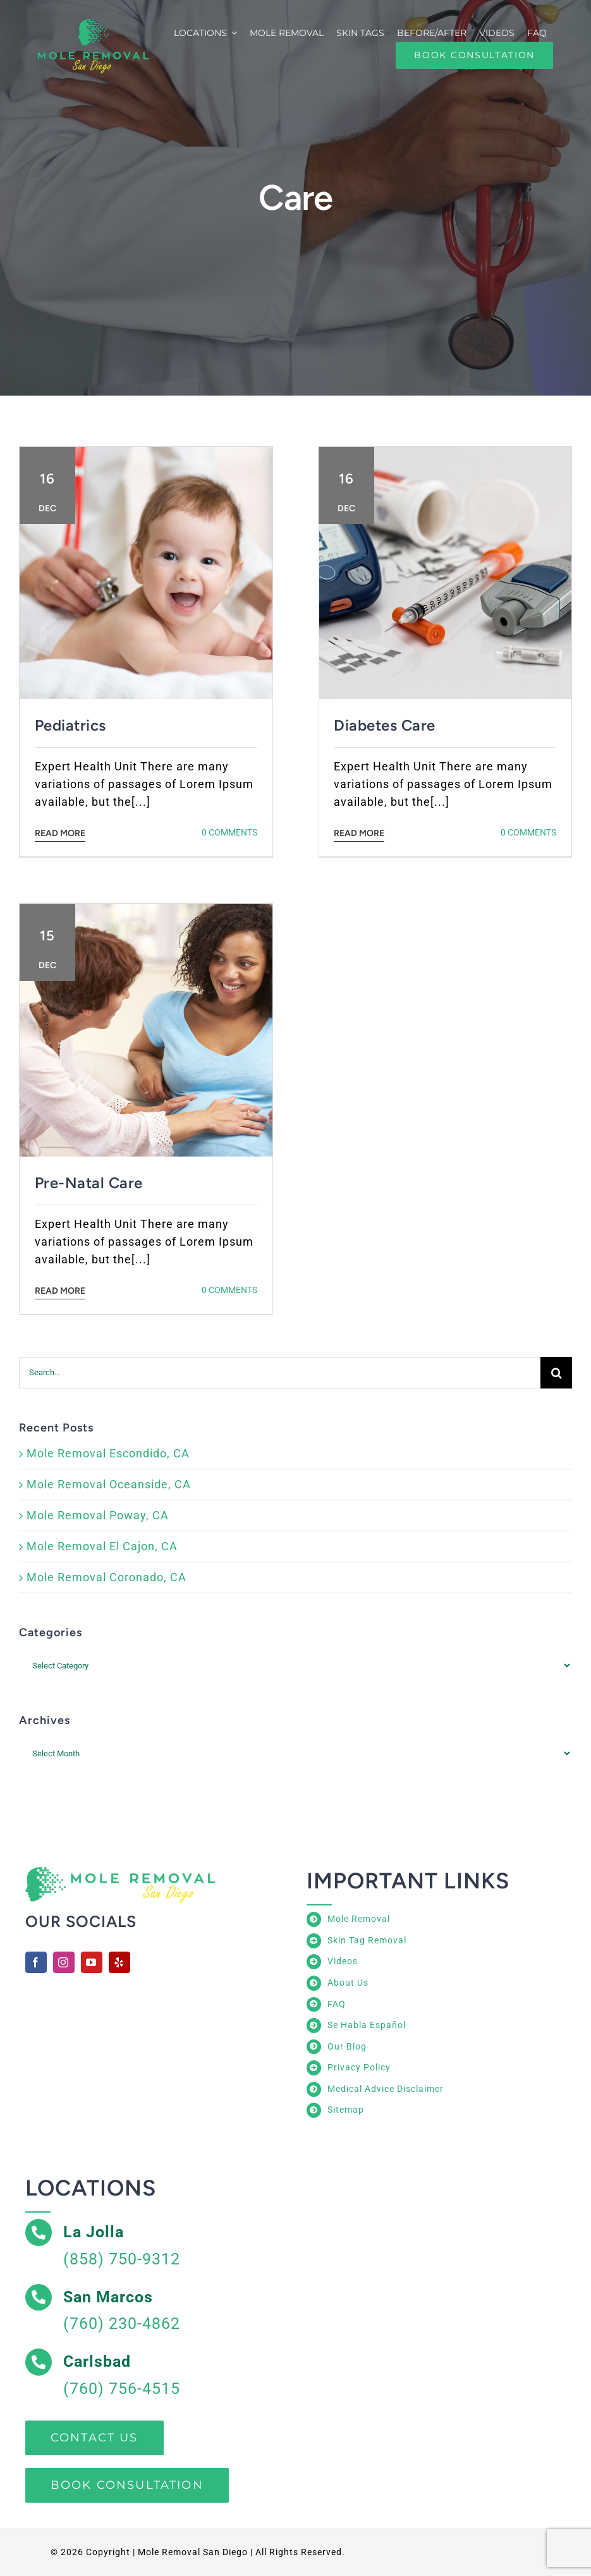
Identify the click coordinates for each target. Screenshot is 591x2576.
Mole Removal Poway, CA (98, 1515)
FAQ (336, 2004)
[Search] (556, 1372)
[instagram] (64, 1962)
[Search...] (279, 1372)
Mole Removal (358, 1919)
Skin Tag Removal (366, 1940)
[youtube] (91, 1962)
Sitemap (345, 2110)
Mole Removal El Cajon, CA (102, 1546)
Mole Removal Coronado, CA (106, 1577)
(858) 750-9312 (121, 2259)
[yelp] (119, 1962)
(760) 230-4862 (121, 2323)
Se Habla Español (366, 2025)
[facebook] (36, 1962)
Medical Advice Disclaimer (385, 2089)
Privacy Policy (359, 2067)
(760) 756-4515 (121, 2388)
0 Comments (229, 832)
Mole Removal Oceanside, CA (109, 1484)
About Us (348, 1983)
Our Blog (347, 2046)
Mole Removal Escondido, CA (108, 1453)
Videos (342, 1961)
